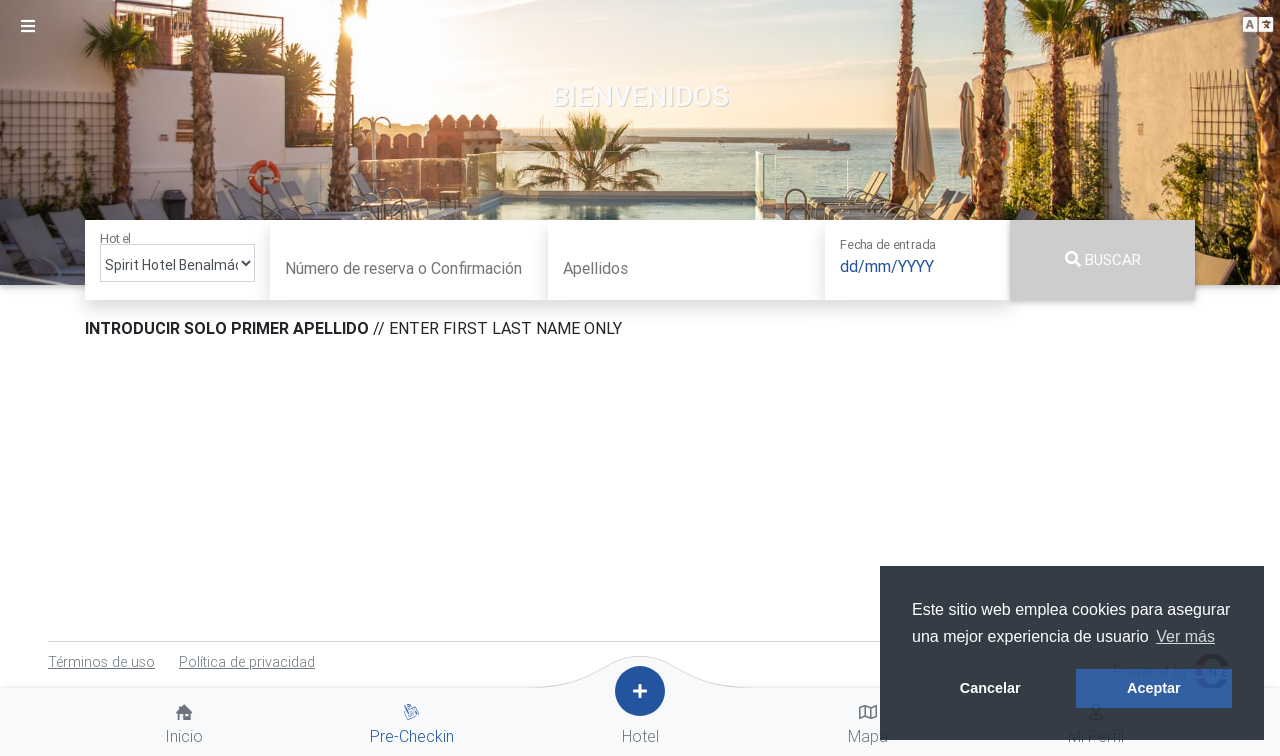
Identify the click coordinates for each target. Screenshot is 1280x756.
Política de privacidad (247, 662)
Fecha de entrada (887, 244)
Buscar (1103, 259)
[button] (1258, 25)
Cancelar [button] (990, 688)
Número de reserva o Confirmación (403, 268)
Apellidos (595, 268)
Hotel (115, 238)
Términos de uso (101, 662)
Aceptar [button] (1154, 688)
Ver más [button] (1185, 636)
